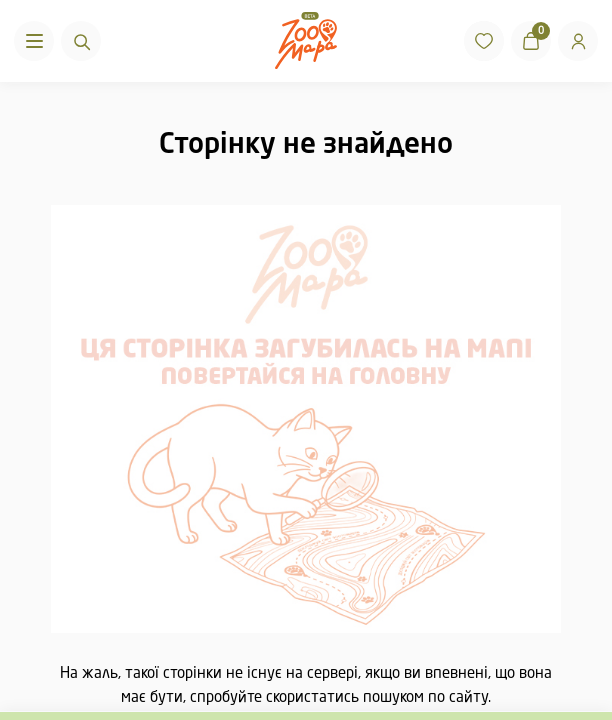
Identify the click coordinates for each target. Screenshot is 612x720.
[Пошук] (81, 41)
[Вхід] (578, 41)
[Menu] (34, 41)
